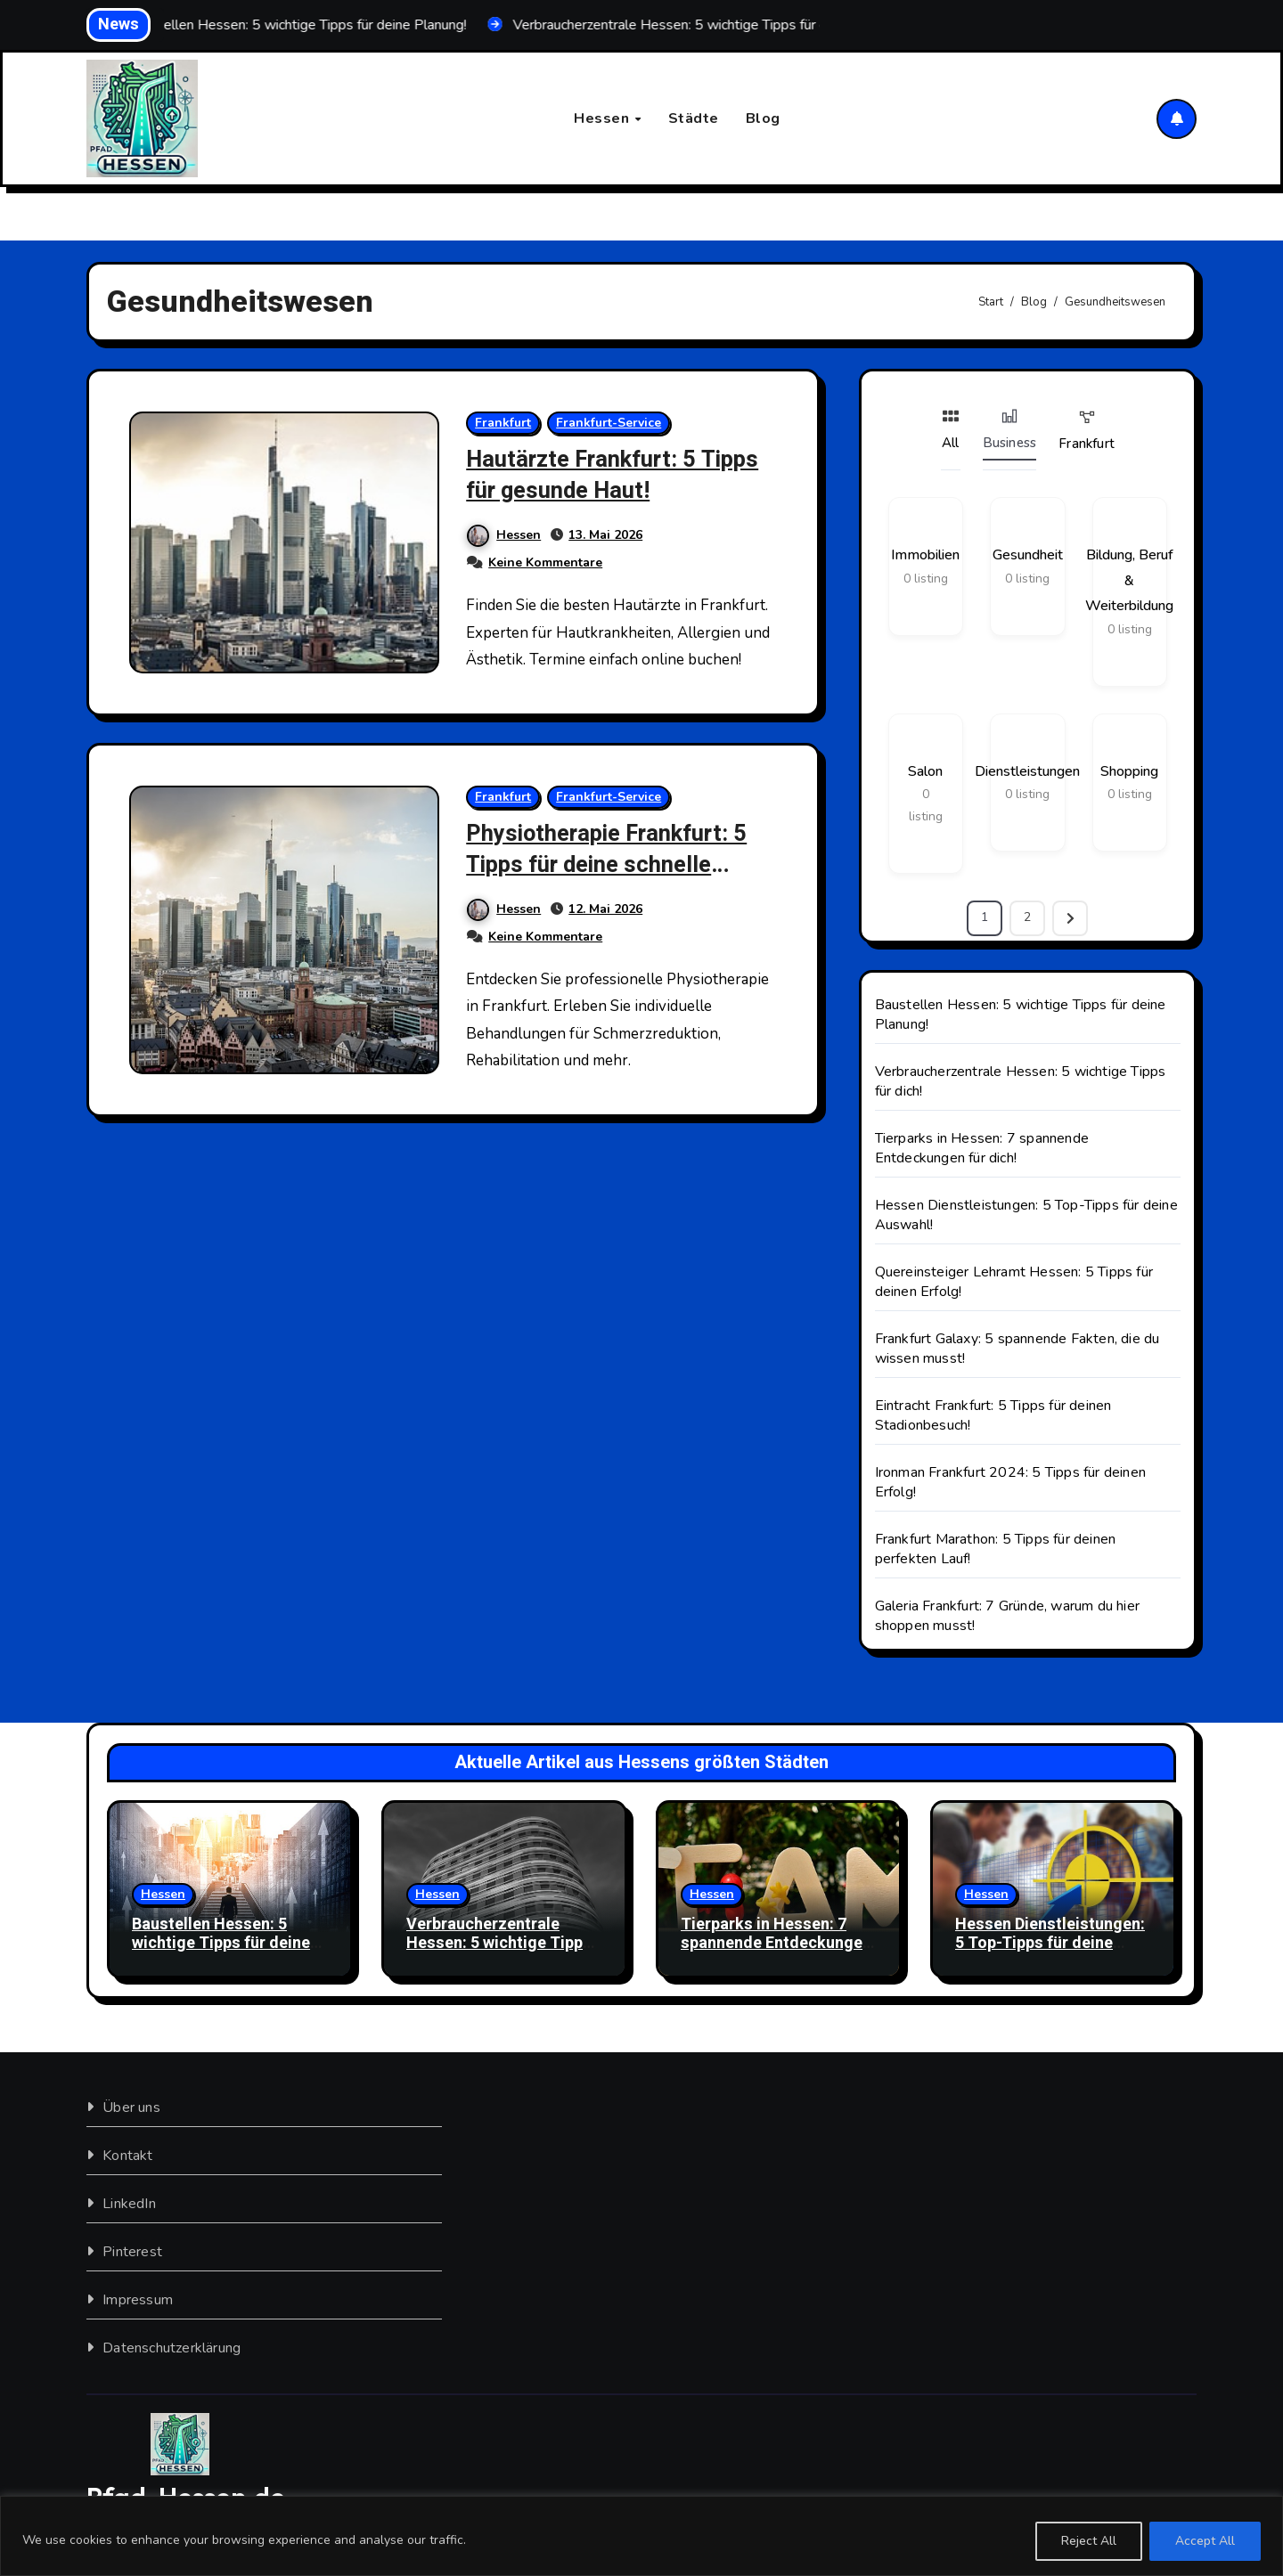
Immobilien (925, 556)
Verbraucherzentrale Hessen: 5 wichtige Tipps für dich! (499, 1943)
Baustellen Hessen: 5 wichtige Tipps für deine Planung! (221, 1943)
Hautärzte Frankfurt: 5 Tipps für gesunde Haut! (621, 476)
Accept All (1205, 2540)
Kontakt (127, 2155)
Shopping (1129, 771)
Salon (925, 771)
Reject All (1088, 2540)
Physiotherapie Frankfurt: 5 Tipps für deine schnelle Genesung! (615, 864)
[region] (641, 2536)
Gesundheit (1028, 556)
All (950, 430)
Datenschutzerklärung (171, 2348)
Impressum (137, 2300)
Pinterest (132, 2252)
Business (1010, 430)
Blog (763, 118)
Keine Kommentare (546, 563)
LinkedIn (129, 2203)
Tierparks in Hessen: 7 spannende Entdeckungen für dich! (982, 1148)
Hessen (603, 118)
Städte (693, 118)
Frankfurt (504, 423)
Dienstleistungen (1027, 771)
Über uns (131, 2107)
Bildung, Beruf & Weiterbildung (1129, 581)
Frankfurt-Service (609, 423)
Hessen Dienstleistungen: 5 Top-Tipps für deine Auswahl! (1050, 1943)
